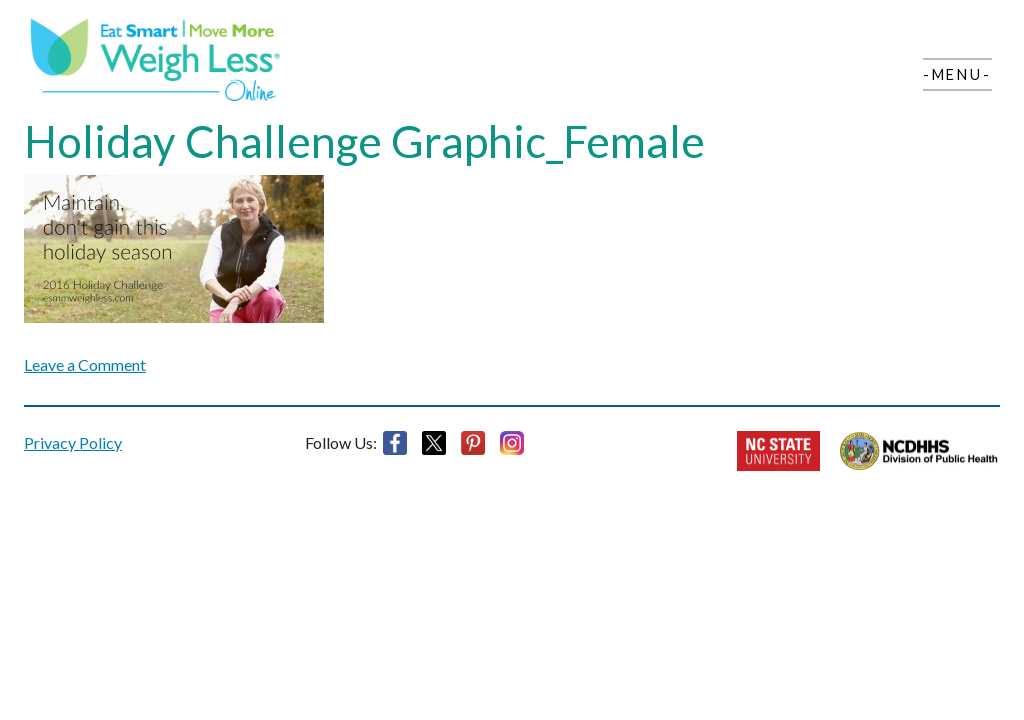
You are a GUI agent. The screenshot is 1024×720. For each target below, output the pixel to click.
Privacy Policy (73, 442)
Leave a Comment (85, 364)
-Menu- (957, 74)
